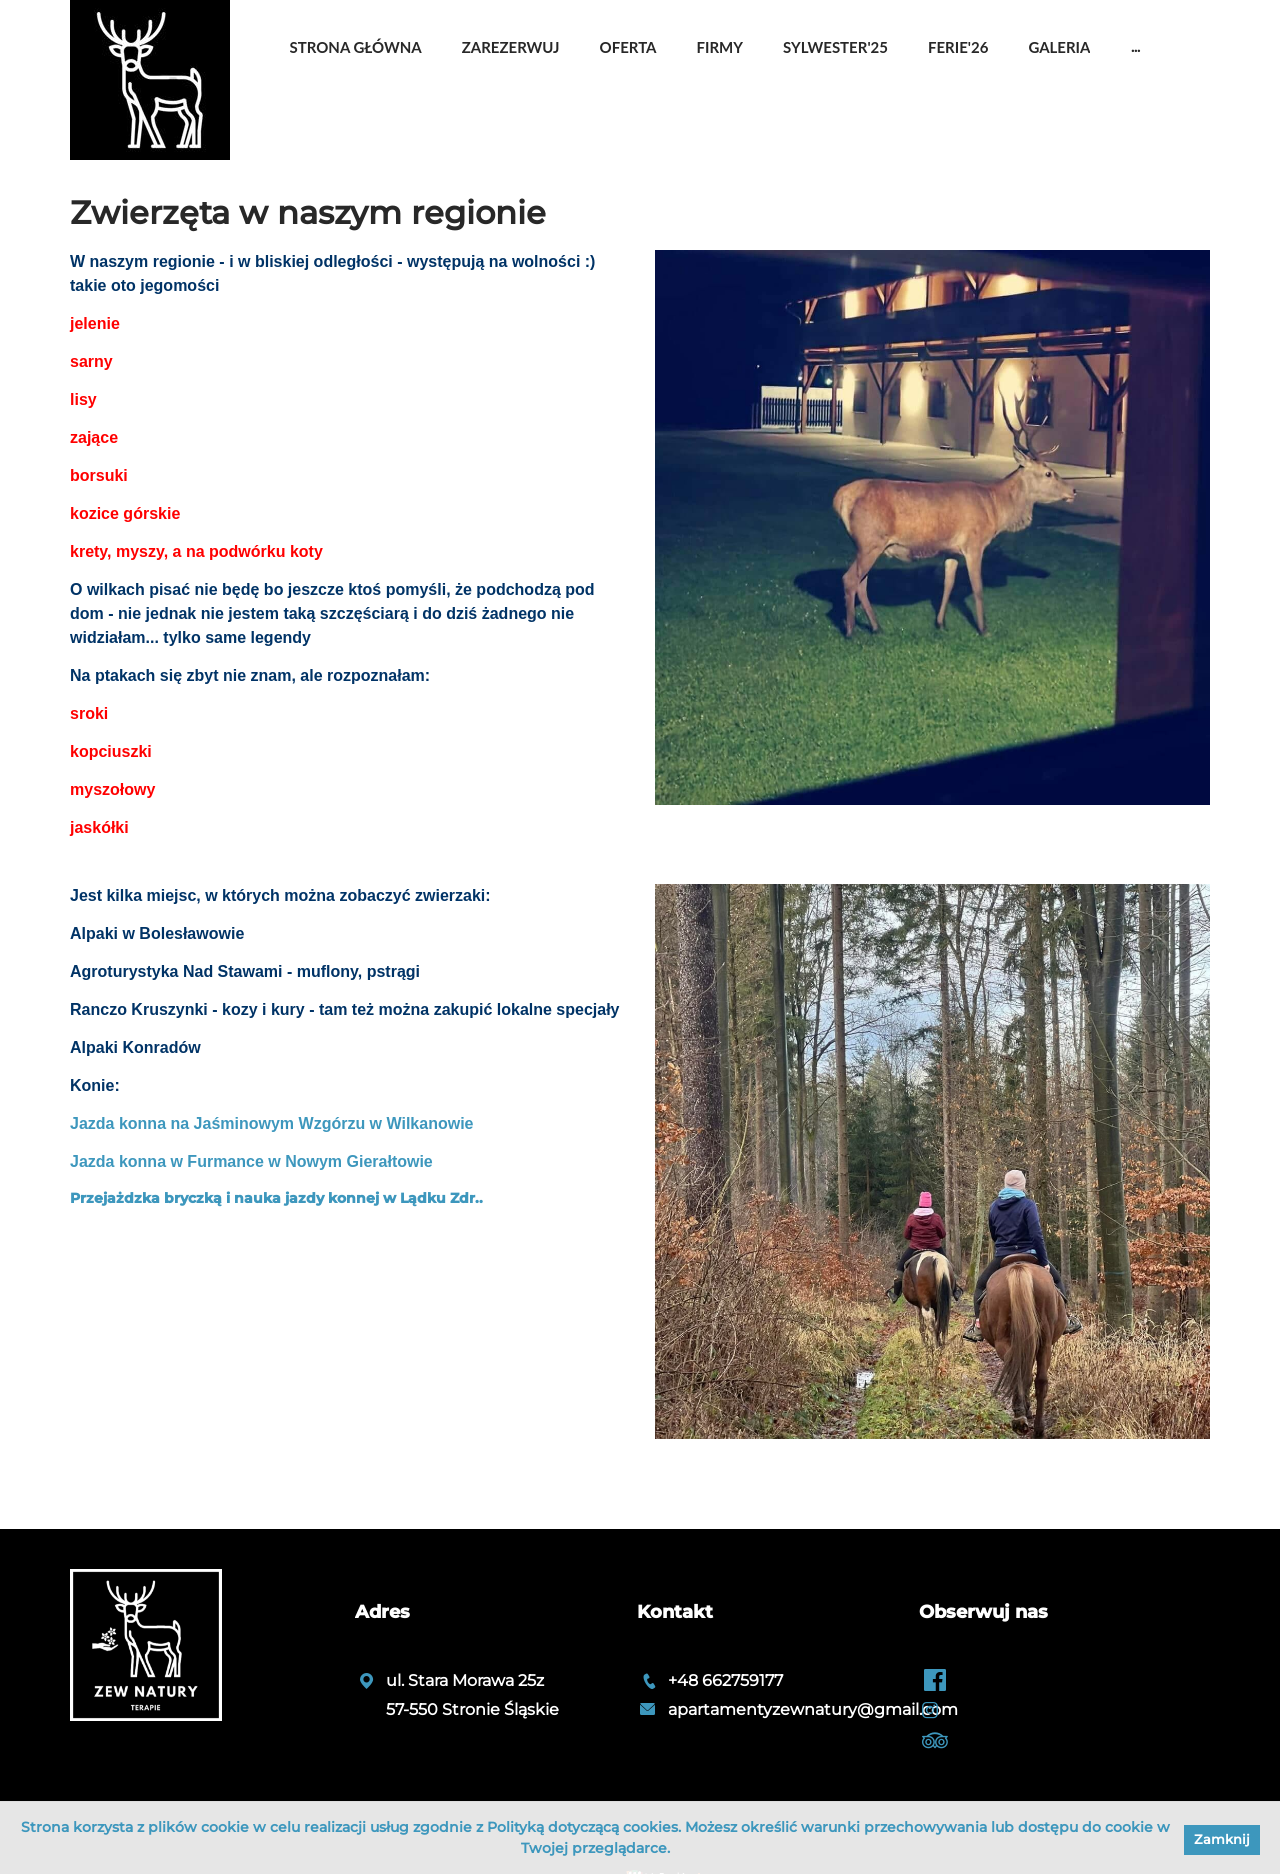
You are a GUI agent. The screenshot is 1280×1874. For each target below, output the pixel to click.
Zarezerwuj (511, 47)
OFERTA (628, 47)
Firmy (720, 47)
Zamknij (1222, 1839)
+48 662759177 (725, 1680)
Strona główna (356, 47)
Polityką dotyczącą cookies (582, 1827)
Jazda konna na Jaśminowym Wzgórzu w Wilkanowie (272, 1123)
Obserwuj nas (983, 1612)
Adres (382, 1612)
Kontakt (675, 1612)
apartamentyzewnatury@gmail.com (813, 1709)
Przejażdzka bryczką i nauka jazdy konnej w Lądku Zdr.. (276, 1198)
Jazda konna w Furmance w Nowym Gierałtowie (251, 1161)
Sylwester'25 (835, 47)
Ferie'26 (958, 47)
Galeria (1059, 47)
